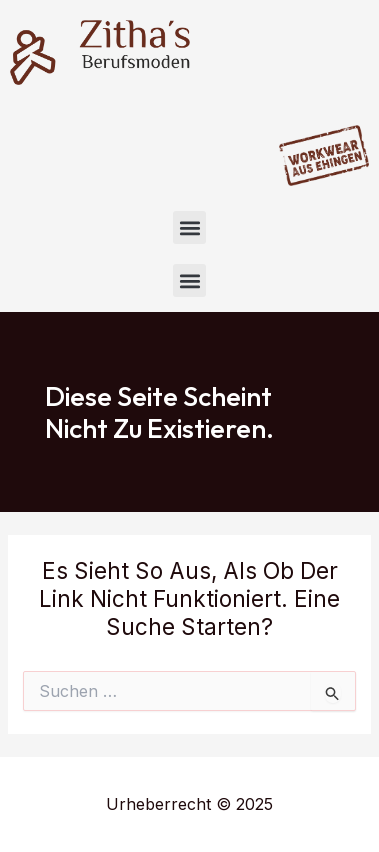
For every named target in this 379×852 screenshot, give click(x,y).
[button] (189, 227)
